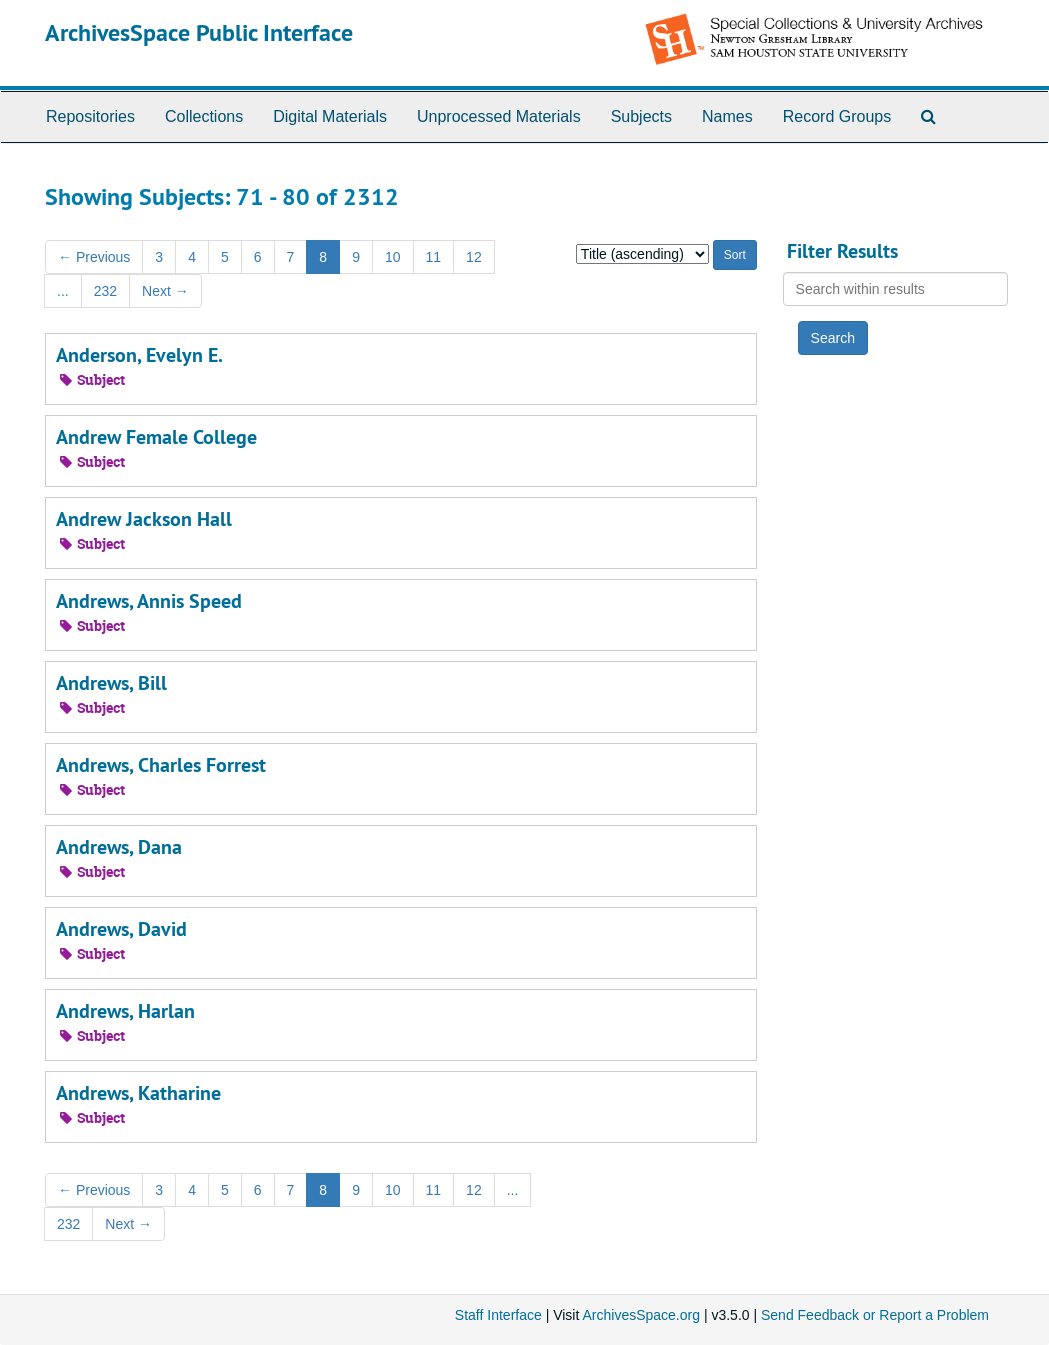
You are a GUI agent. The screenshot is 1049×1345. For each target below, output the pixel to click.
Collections (204, 116)
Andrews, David (121, 929)
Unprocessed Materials (499, 116)
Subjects (641, 116)
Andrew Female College (156, 437)
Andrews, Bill (111, 683)
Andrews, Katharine (138, 1093)
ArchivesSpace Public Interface (199, 32)
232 (105, 291)
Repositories (90, 116)
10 (393, 257)
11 (434, 257)
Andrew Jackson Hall (144, 519)
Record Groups (837, 116)
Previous (94, 257)
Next (165, 291)
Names (727, 116)
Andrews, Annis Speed (149, 601)
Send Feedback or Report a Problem (875, 1315)
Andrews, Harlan (125, 1011)
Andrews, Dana (119, 847)
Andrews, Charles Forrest (161, 765)
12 (474, 257)
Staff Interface (498, 1315)
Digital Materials (330, 116)
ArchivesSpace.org (641, 1315)
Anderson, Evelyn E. (139, 355)
